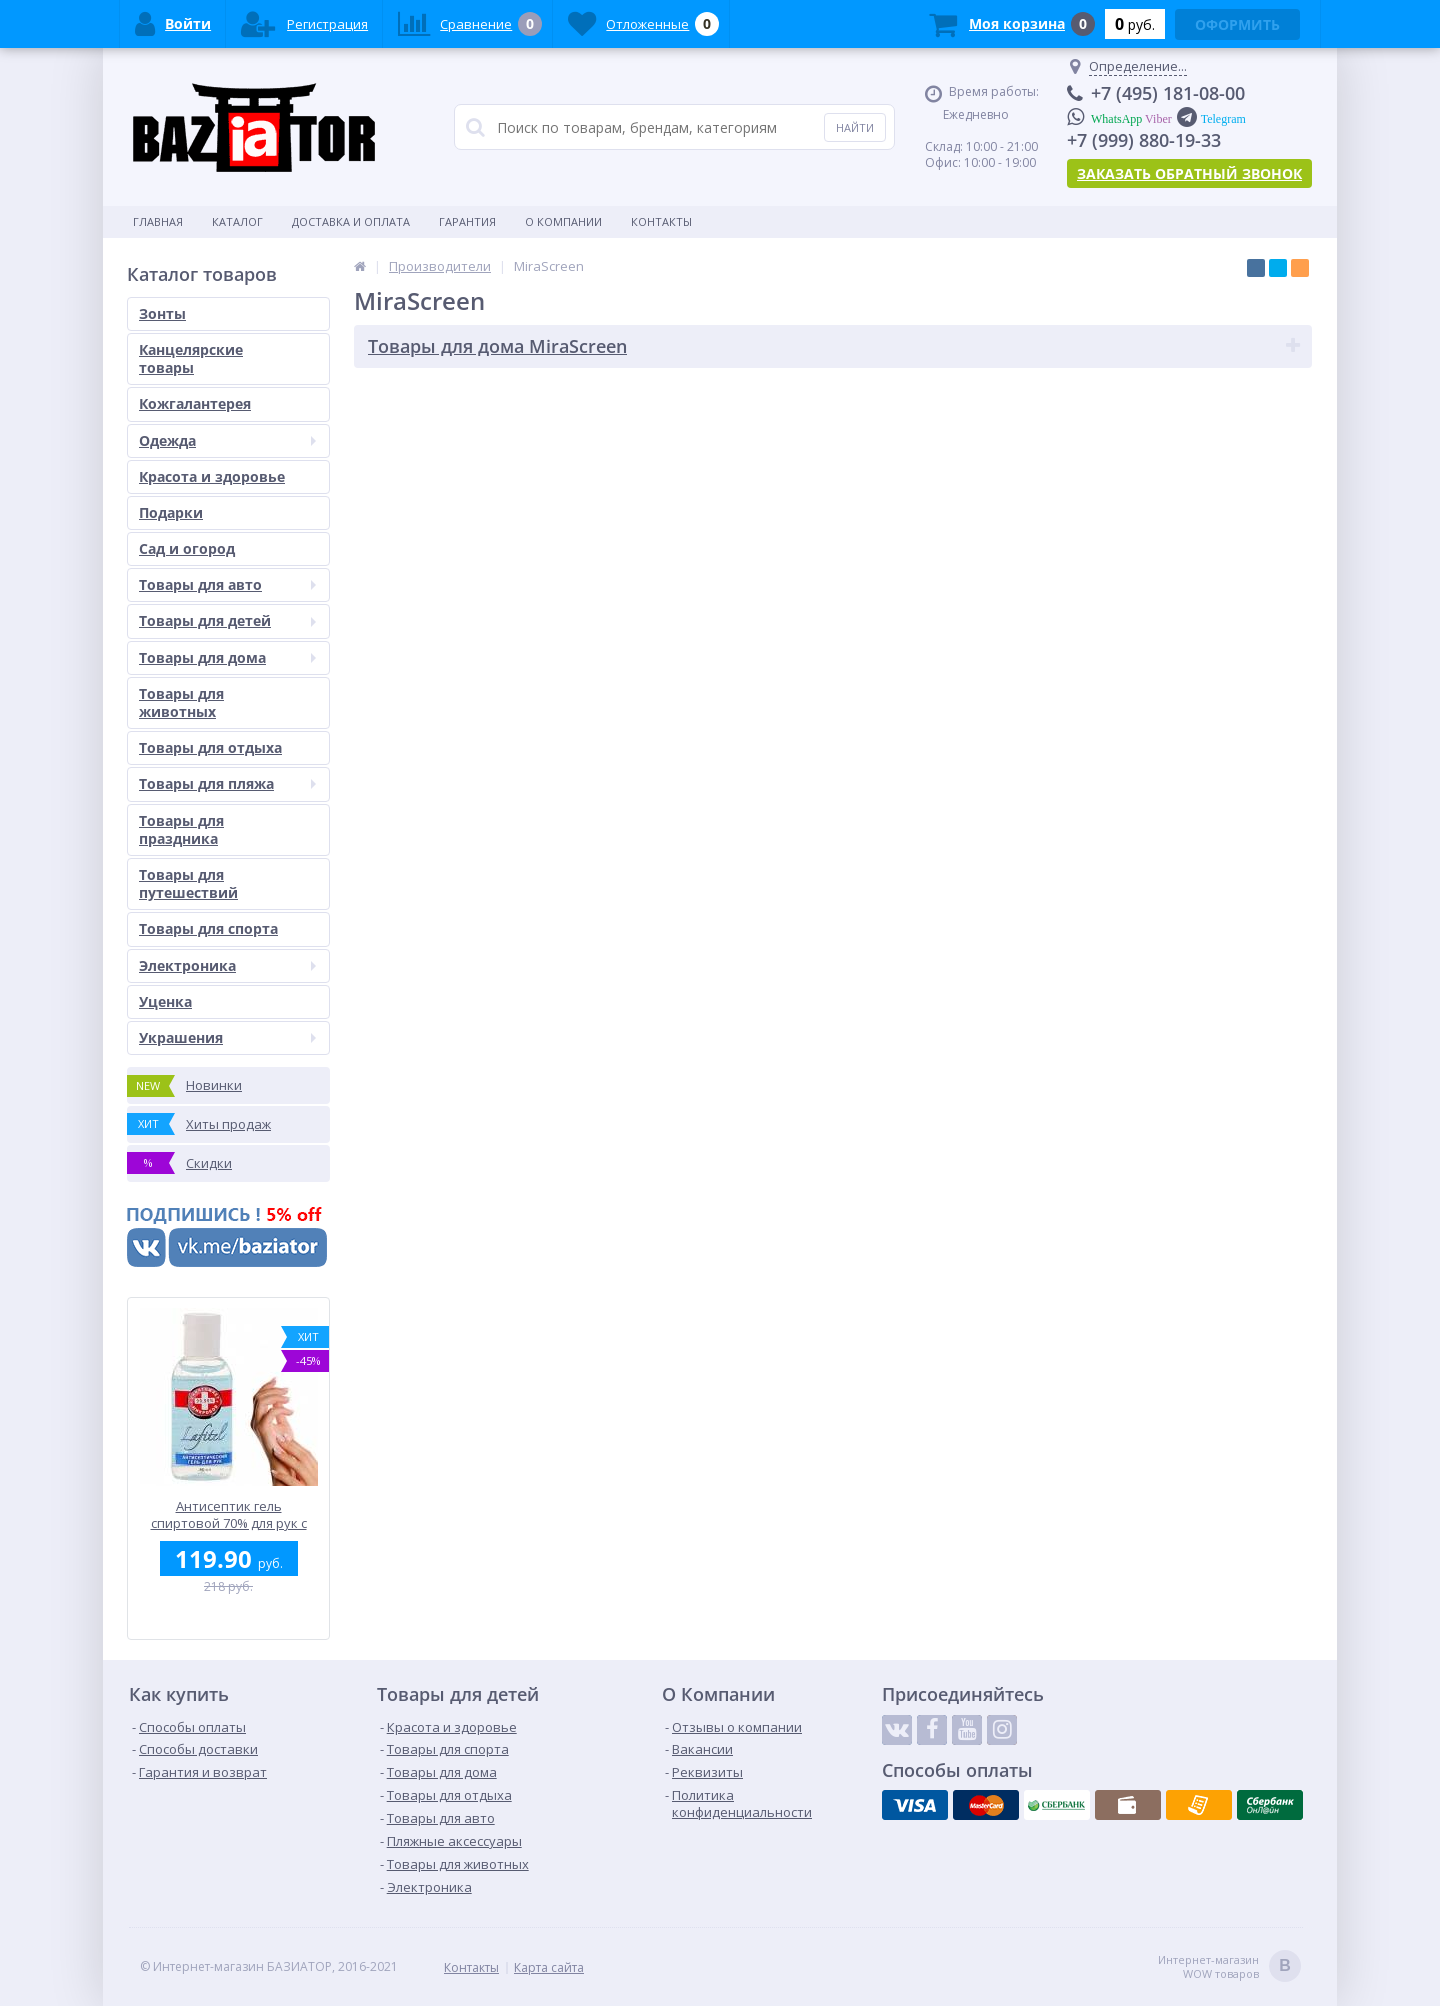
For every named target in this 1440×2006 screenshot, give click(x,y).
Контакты (661, 221)
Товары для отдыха (210, 747)
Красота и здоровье (212, 476)
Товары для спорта (208, 928)
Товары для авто (227, 584)
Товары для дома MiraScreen (497, 346)
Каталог (237, 221)
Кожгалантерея (195, 403)
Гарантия (467, 221)
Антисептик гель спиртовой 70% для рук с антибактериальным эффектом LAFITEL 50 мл (229, 1514)
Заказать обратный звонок (1189, 173)
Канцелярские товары (191, 358)
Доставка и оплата (351, 221)
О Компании (563, 221)
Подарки (171, 512)
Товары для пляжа (227, 783)
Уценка (165, 1001)
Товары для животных (181, 702)
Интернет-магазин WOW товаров (1229, 1967)
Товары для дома (227, 657)
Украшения (227, 1037)
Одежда (227, 440)
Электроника (227, 965)
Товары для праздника (181, 829)
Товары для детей (227, 620)
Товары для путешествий (188, 883)
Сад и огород (187, 548)
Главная (158, 221)
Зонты (162, 313)
